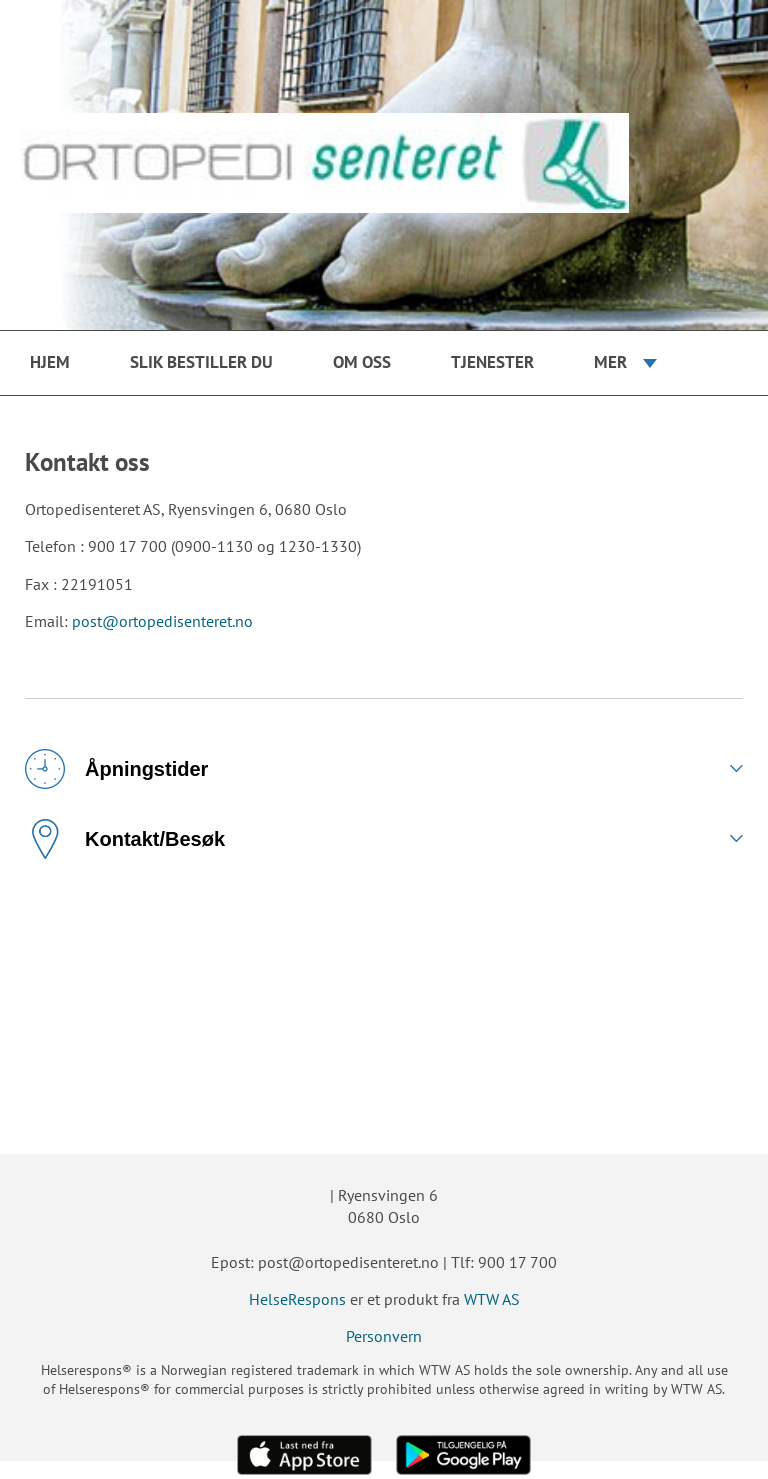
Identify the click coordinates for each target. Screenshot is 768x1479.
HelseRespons (297, 1299)
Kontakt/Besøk (125, 839)
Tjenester (492, 362)
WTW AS (492, 1299)
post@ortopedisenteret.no (162, 621)
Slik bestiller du (201, 362)
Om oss (362, 362)
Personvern (384, 1336)
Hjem (50, 362)
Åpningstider (116, 769)
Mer (610, 362)
